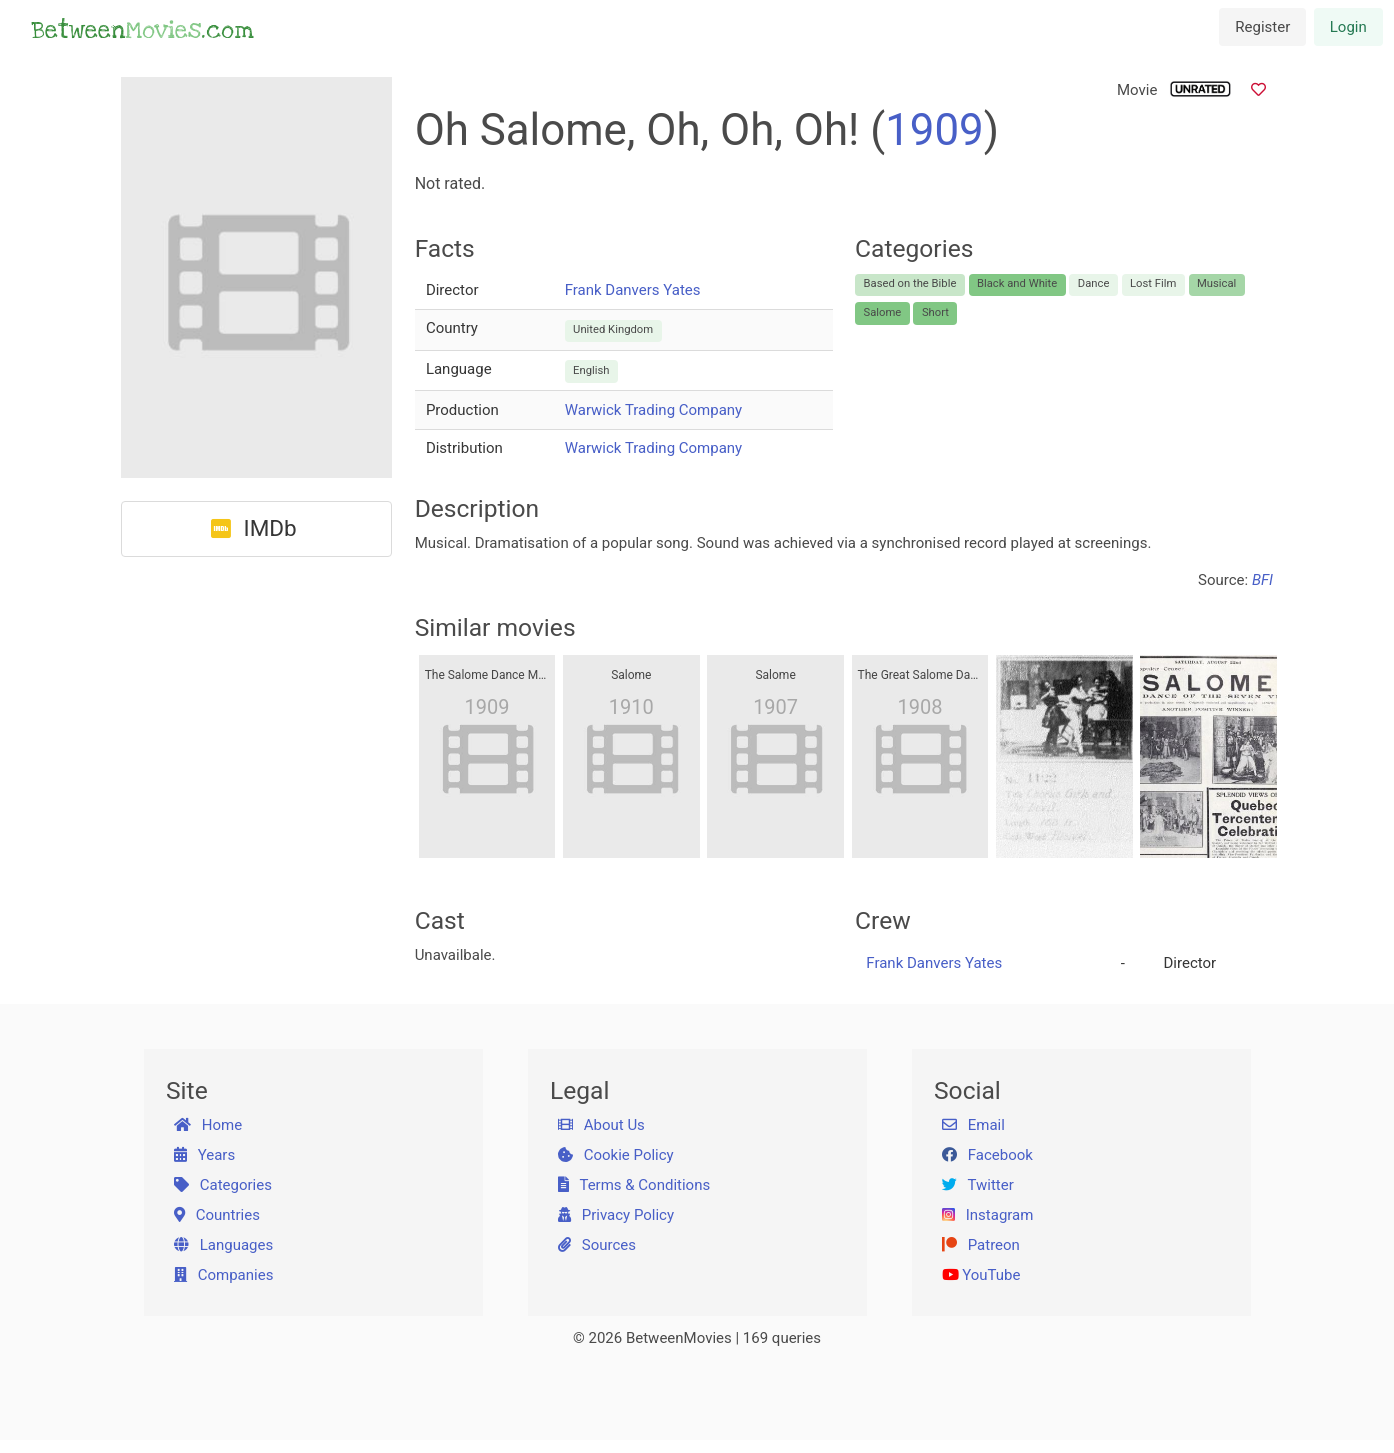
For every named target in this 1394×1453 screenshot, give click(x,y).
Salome (883, 312)
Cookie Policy (616, 1155)
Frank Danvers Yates (633, 290)
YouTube (981, 1275)
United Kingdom (613, 329)
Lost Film (1153, 283)
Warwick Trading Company (654, 410)
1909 (934, 130)
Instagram (988, 1215)
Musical (1216, 283)
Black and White (1017, 283)
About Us (601, 1125)
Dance (1094, 283)
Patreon (981, 1245)
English (591, 370)
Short (935, 312)
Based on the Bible (910, 283)
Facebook (987, 1155)
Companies (224, 1275)
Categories (223, 1185)
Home (208, 1125)
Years (205, 1155)
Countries (217, 1215)
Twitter (978, 1185)
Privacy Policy (616, 1215)
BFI (1262, 580)
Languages (224, 1245)
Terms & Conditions (634, 1185)
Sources (597, 1245)
